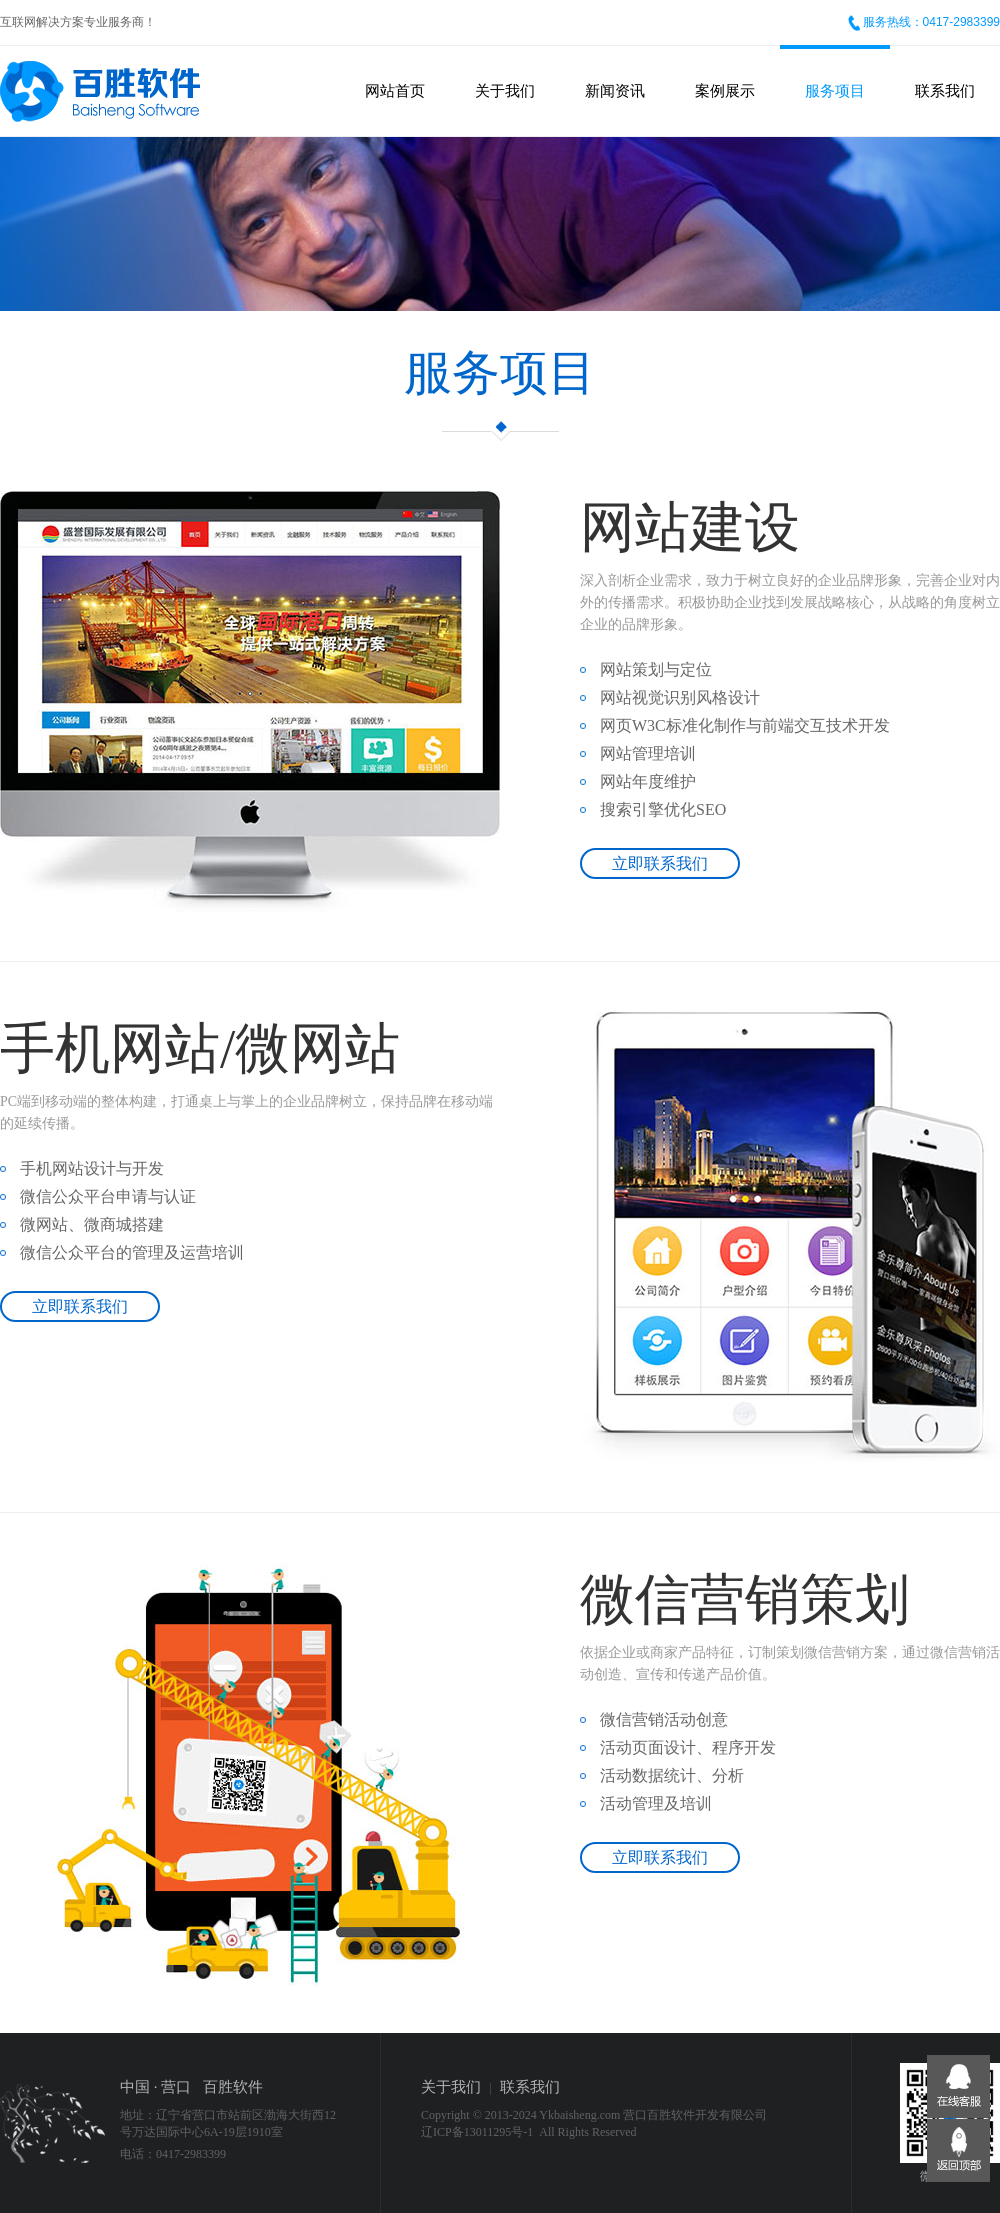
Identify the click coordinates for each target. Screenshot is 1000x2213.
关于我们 (505, 91)
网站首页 (395, 91)
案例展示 (725, 91)
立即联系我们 (660, 863)
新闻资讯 (615, 91)
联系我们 (945, 91)
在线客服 (958, 2086)
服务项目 (835, 91)
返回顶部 (958, 2150)
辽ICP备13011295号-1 (477, 2132)
